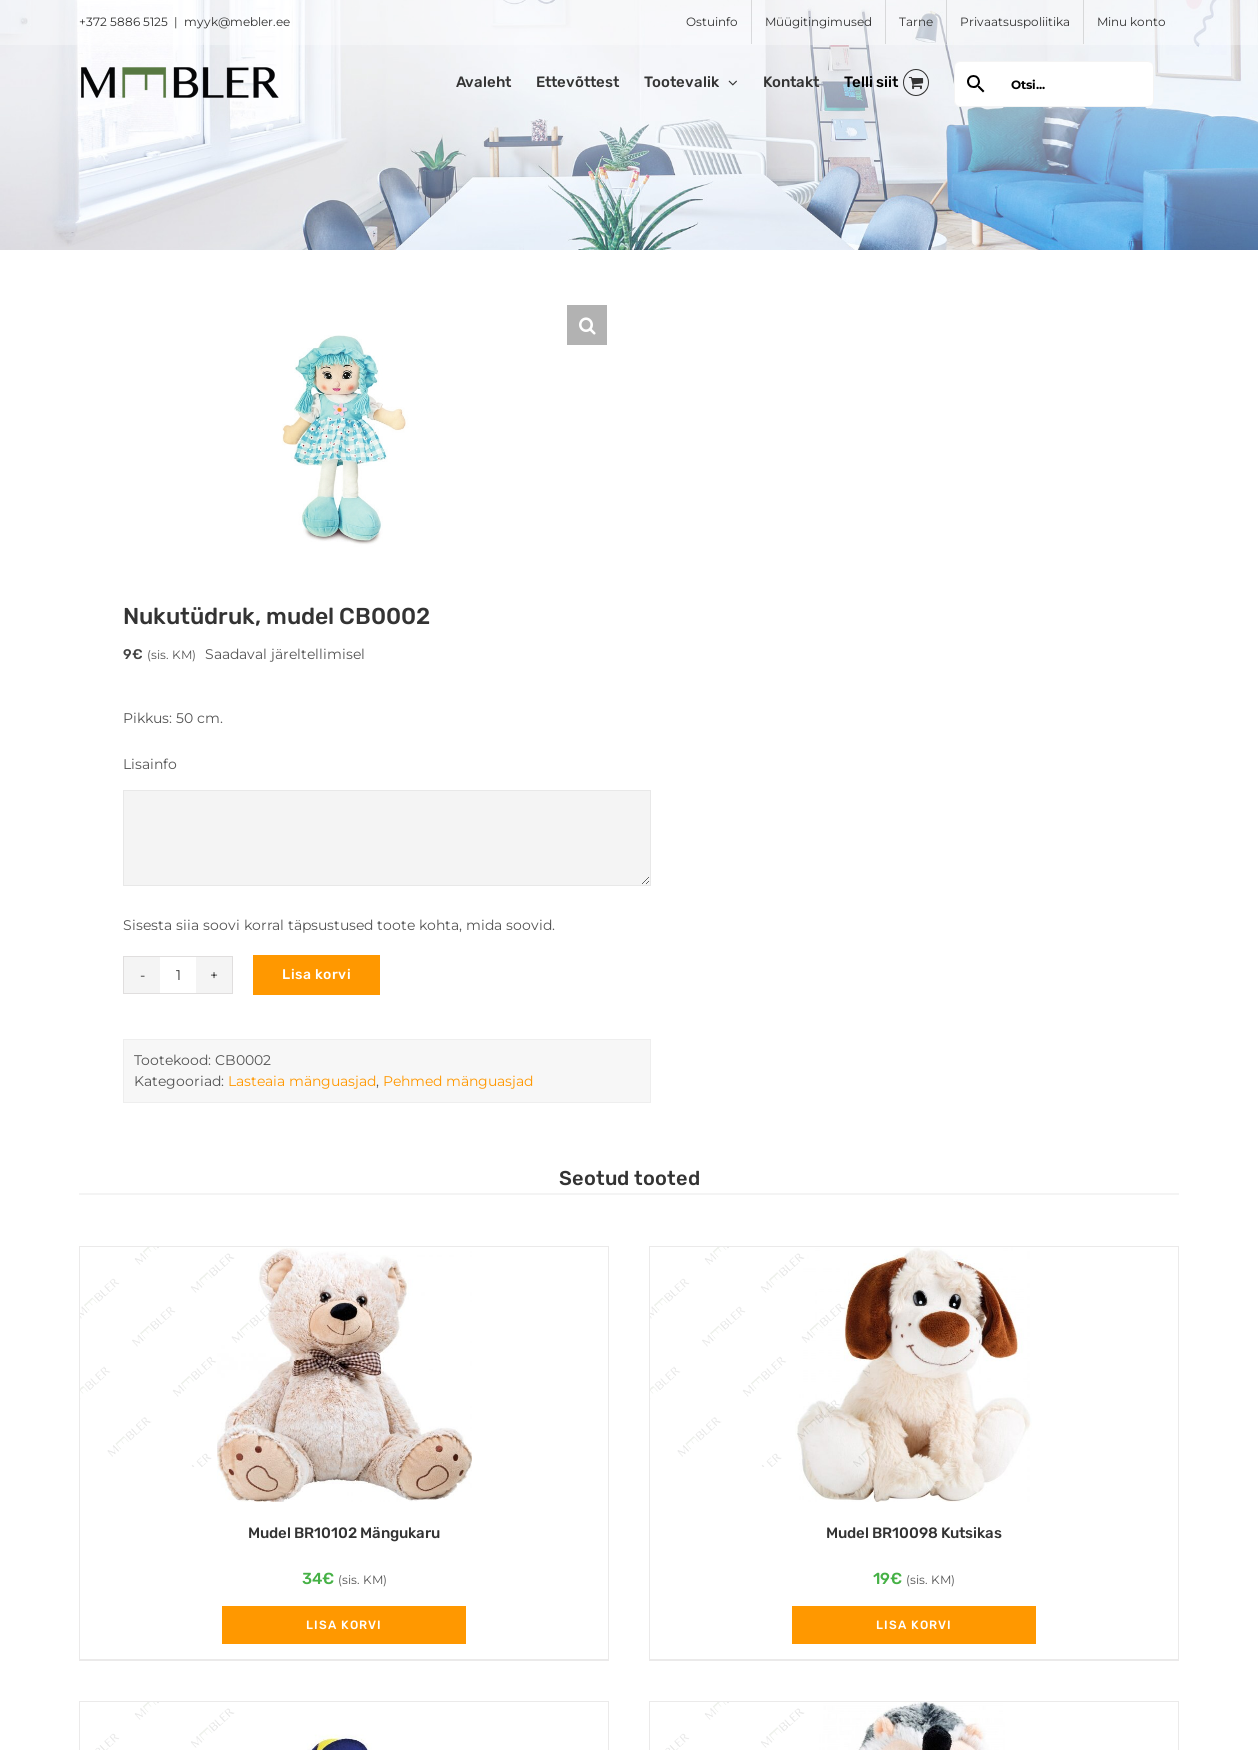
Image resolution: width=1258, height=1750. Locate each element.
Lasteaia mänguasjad (302, 1081)
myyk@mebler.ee (237, 21)
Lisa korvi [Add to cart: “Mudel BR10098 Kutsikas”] (914, 1625)
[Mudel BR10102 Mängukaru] (344, 1374)
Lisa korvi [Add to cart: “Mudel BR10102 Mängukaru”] (344, 1625)
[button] (587, 325)
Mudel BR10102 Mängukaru (344, 1533)
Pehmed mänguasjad (458, 1081)
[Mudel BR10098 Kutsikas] (914, 1374)
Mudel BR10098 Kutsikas (914, 1533)
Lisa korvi (316, 974)
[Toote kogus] (178, 975)
